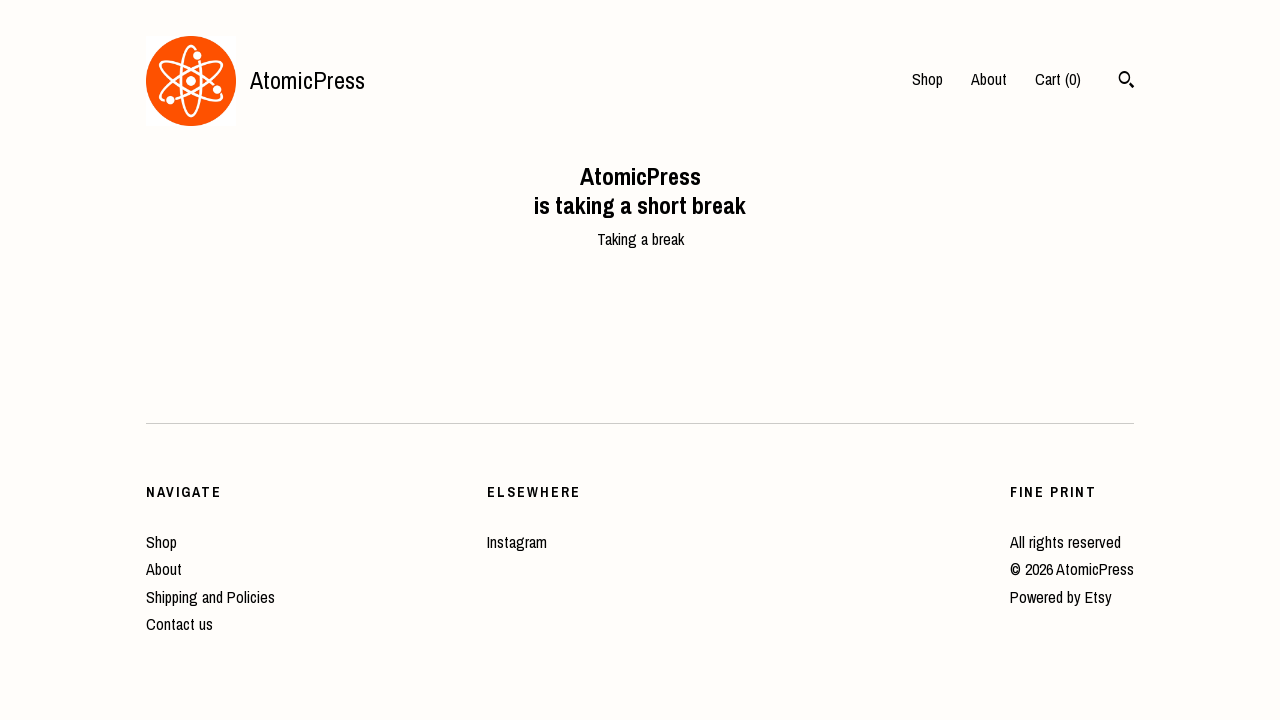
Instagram (517, 542)
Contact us (179, 624)
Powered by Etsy (1061, 597)
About (989, 79)
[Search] (1126, 82)
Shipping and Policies (210, 597)
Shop (927, 79)
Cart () (1058, 79)
